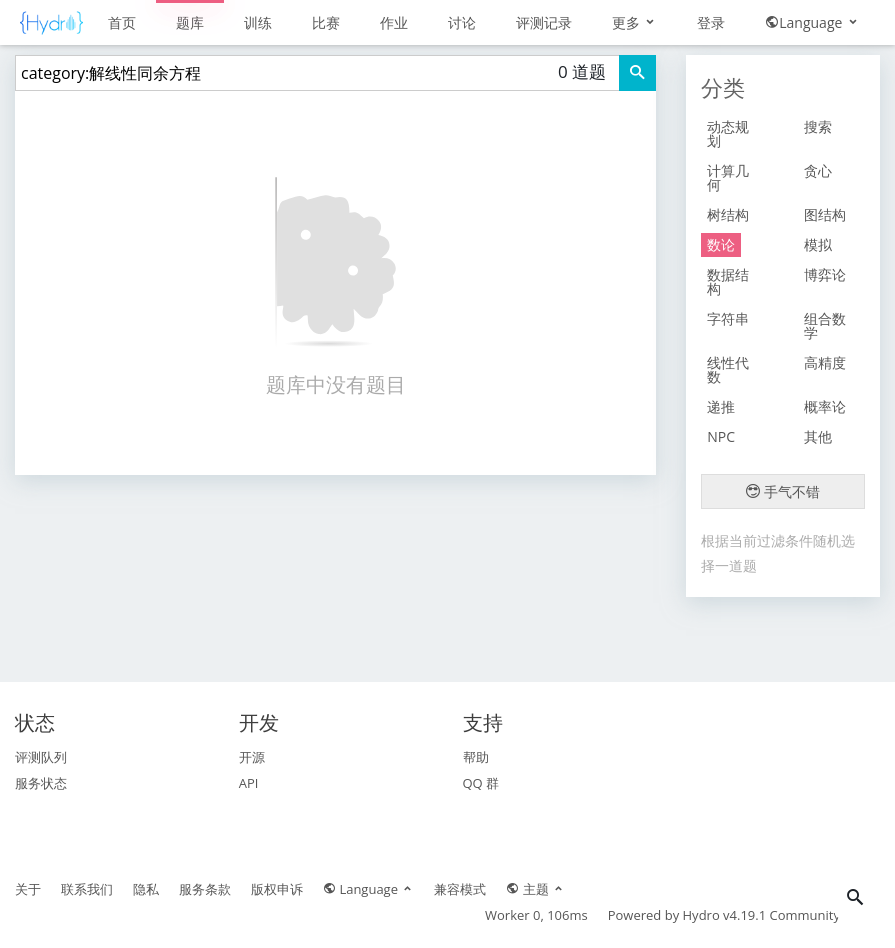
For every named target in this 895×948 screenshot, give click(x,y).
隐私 (146, 889)
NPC (721, 436)
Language (812, 22)
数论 (721, 244)
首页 (122, 22)
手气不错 (783, 491)
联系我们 (87, 889)
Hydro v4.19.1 (725, 915)
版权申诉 (277, 889)
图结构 (825, 214)
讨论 (462, 22)
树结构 (728, 214)
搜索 (818, 126)
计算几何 (728, 177)
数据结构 (728, 281)
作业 (394, 22)
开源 (252, 757)
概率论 (825, 406)
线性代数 (728, 369)
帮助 (476, 757)
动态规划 (728, 133)
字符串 (728, 318)
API (249, 783)
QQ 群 (481, 783)
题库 (190, 22)
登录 (711, 22)
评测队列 (41, 757)
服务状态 (41, 783)
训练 (258, 22)
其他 (818, 436)
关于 (28, 889)
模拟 (818, 244)
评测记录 (544, 22)
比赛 (326, 22)
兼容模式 (460, 889)
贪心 (818, 170)
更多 (635, 22)
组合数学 (825, 325)
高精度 (825, 362)
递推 (721, 406)
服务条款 (205, 889)
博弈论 (825, 274)
